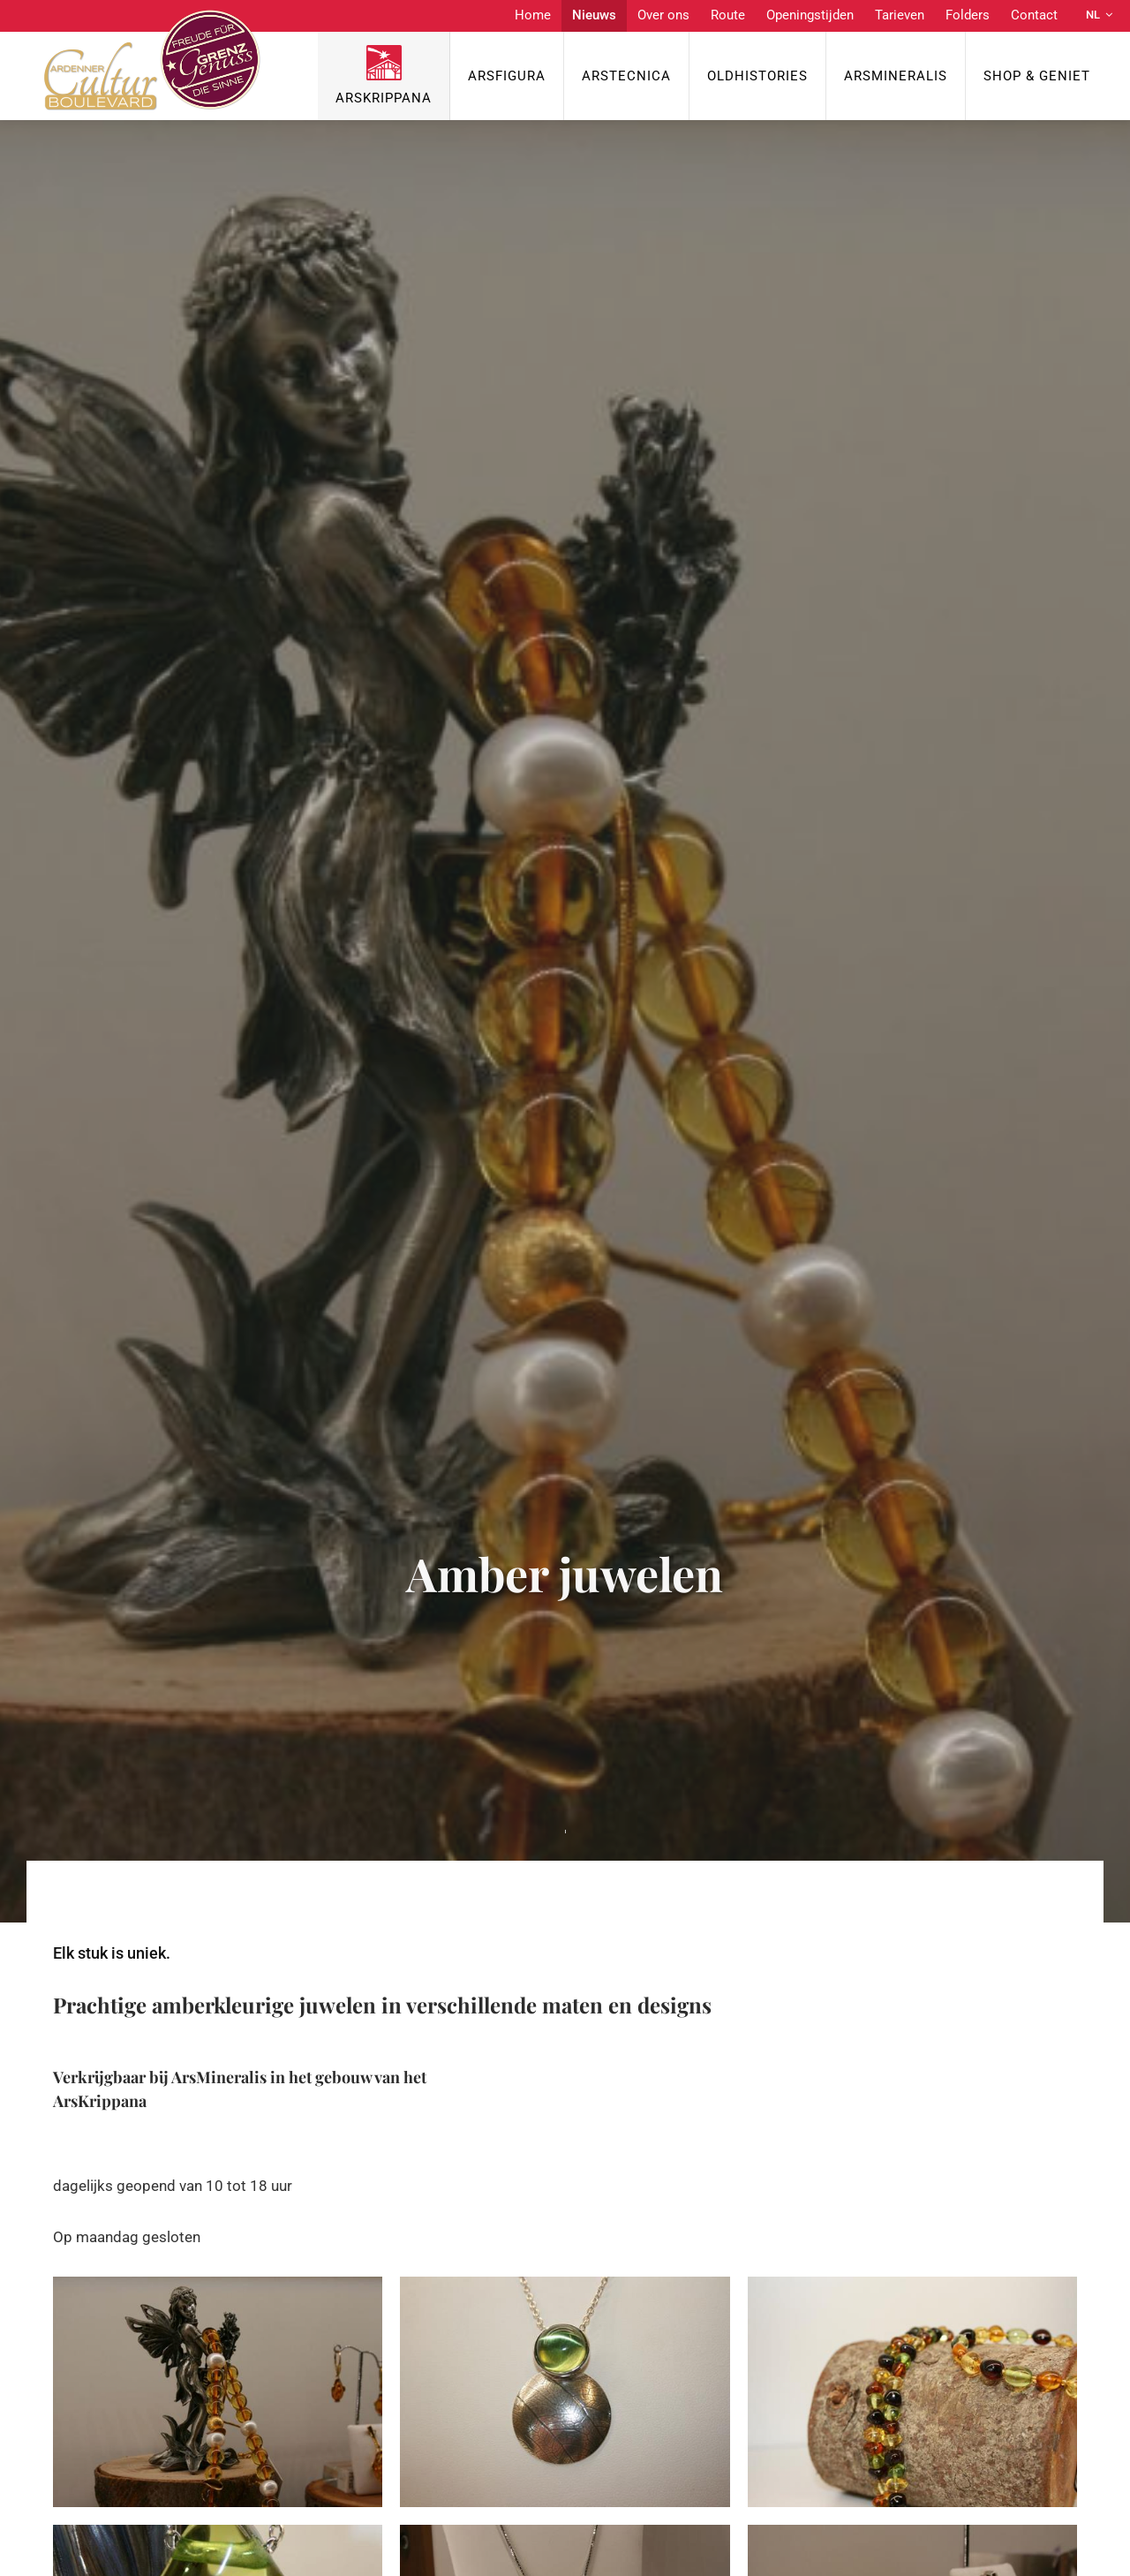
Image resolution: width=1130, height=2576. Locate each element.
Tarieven (899, 15)
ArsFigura (507, 76)
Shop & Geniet (1036, 76)
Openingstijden (810, 15)
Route (728, 15)
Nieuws (594, 15)
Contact (1034, 15)
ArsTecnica (626, 76)
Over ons (663, 15)
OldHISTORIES (757, 76)
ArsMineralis (895, 76)
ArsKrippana (383, 98)
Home (533, 15)
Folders (967, 15)
